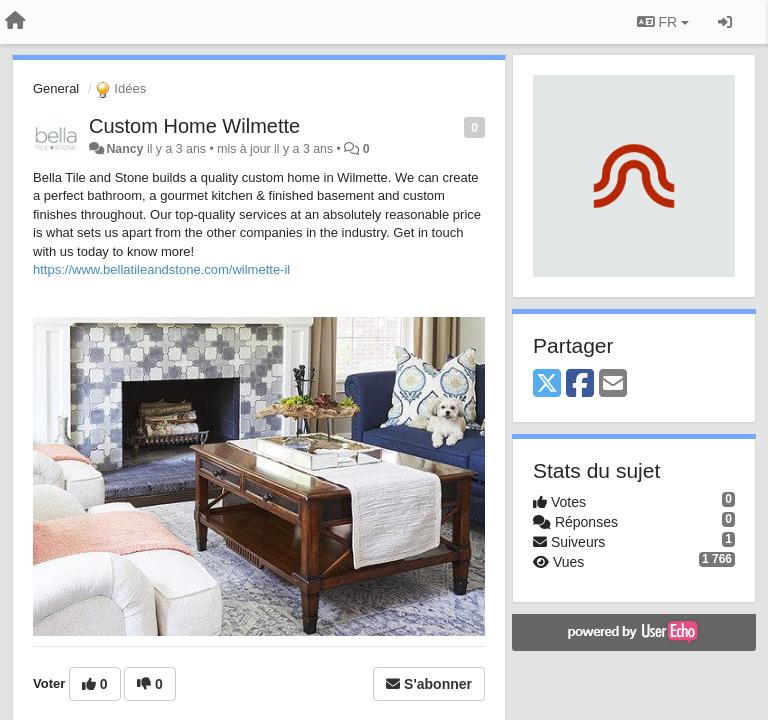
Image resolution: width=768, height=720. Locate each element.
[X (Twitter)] (547, 384)
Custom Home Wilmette (194, 126)
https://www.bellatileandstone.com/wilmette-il (161, 269)
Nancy (124, 149)
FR (663, 22)
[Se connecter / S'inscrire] (725, 22)
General (56, 88)
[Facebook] (580, 384)
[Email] (613, 384)
